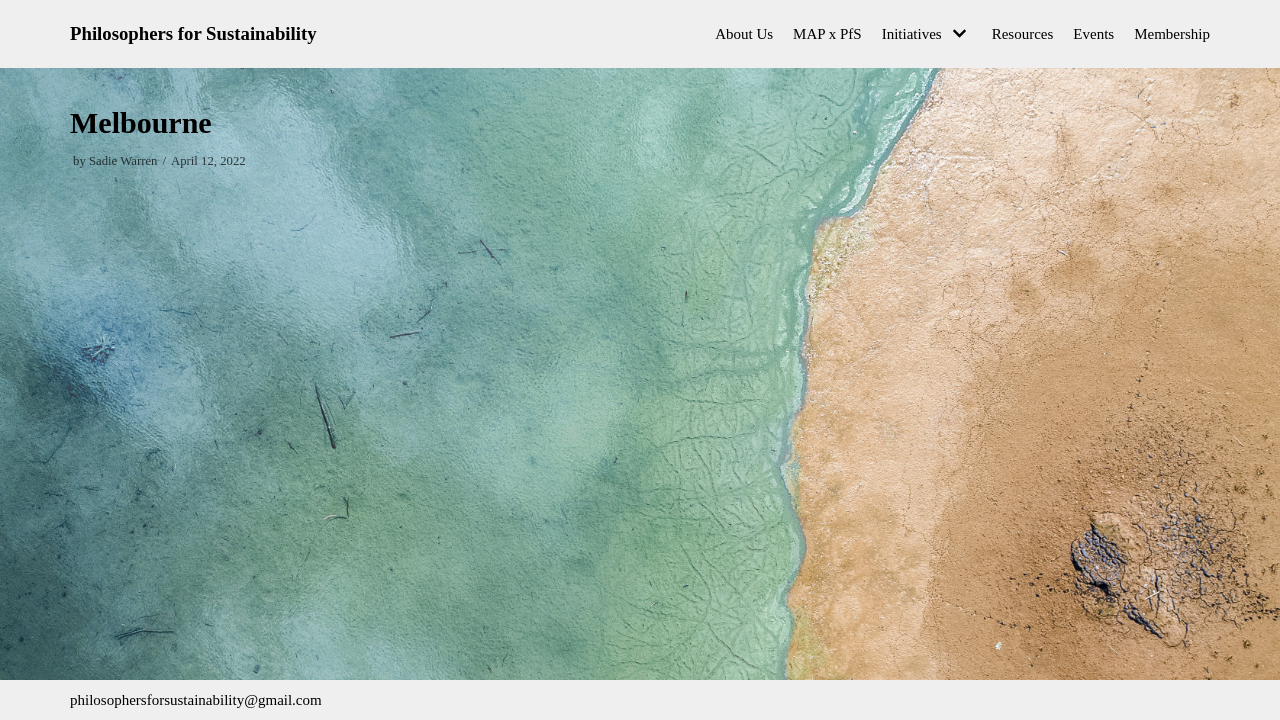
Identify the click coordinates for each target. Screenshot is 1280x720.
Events (1093, 34)
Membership (1172, 34)
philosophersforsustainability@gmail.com (196, 700)
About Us (744, 34)
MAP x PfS (827, 34)
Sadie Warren (123, 161)
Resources (1023, 34)
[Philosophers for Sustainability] (193, 34)
